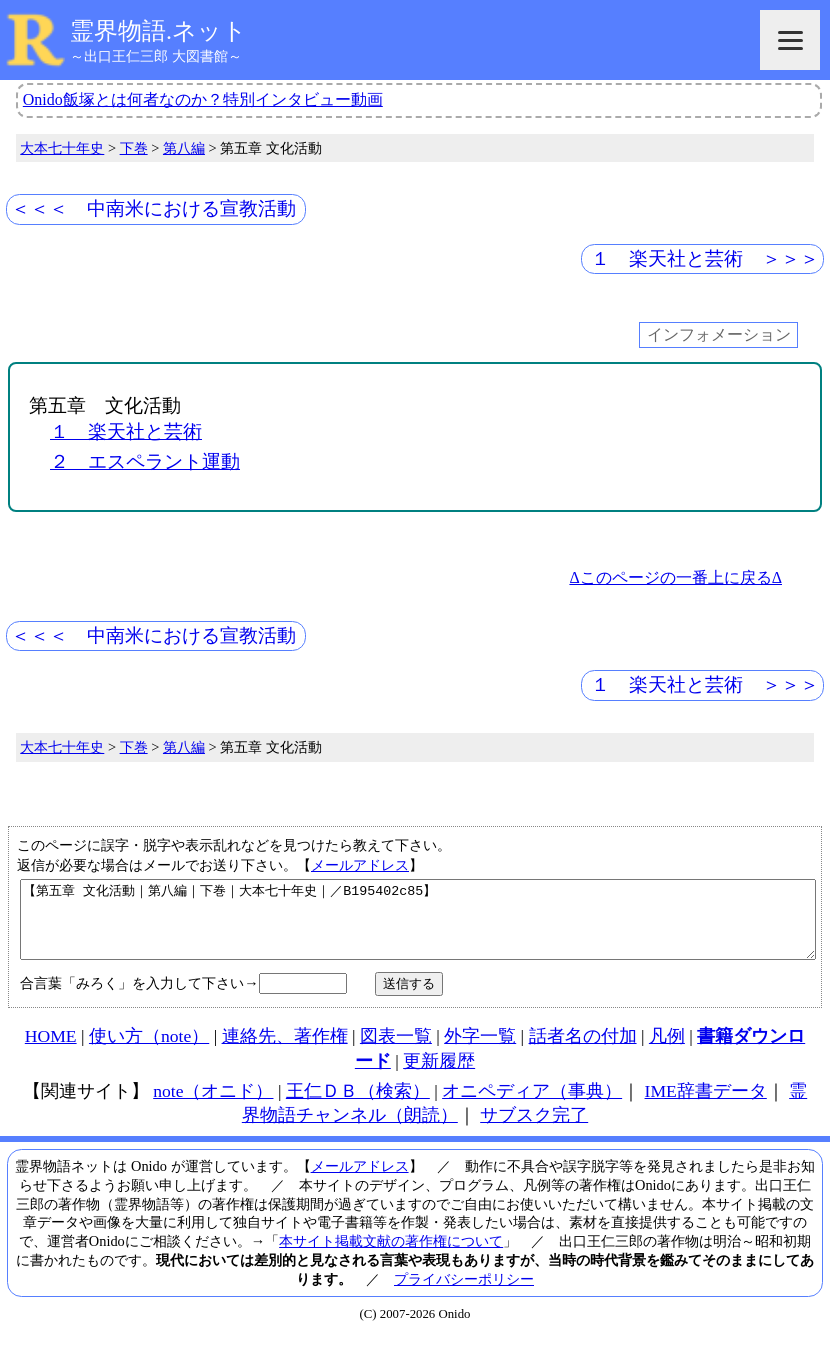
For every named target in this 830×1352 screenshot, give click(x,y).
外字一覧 (480, 1051)
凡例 (667, 1051)
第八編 (184, 148)
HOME (51, 1051)
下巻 (134, 148)
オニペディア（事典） (532, 1106)
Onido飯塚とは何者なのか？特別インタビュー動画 (203, 99)
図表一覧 (396, 1051)
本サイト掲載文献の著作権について (391, 1256)
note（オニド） (213, 1106)
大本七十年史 (62, 148)
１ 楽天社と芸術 (126, 431)
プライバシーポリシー (464, 1294)
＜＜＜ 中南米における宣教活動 (153, 208)
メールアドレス (360, 865)
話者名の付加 (583, 1051)
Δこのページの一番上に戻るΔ (675, 577)
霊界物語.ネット (158, 31)
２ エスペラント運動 (145, 461)
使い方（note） (149, 1051)
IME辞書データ (706, 1106)
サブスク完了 (534, 1130)
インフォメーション (719, 335)
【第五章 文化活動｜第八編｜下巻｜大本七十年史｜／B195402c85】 (418, 927)
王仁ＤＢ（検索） (358, 1106)
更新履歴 (439, 1076)
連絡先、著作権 (285, 1051)
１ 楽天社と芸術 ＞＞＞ (705, 258)
